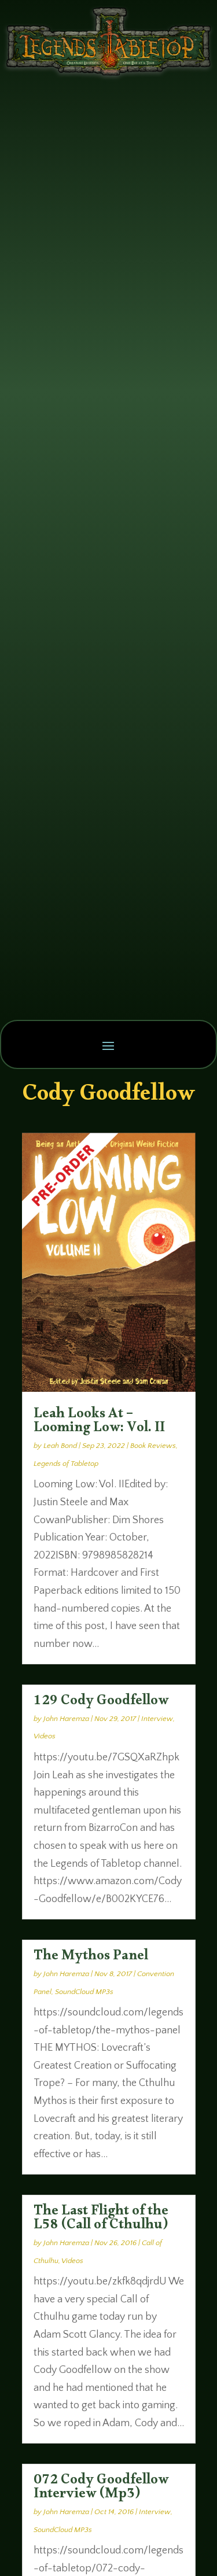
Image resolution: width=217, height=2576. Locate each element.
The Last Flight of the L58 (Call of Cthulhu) (101, 2220)
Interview (157, 1719)
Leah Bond (60, 1446)
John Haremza (66, 1719)
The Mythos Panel (91, 1958)
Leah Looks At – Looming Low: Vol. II (99, 1423)
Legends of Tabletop (66, 1464)
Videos (45, 1736)
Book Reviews (153, 1446)
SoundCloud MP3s (84, 1992)
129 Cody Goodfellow (101, 1703)
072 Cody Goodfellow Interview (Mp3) (101, 2489)
